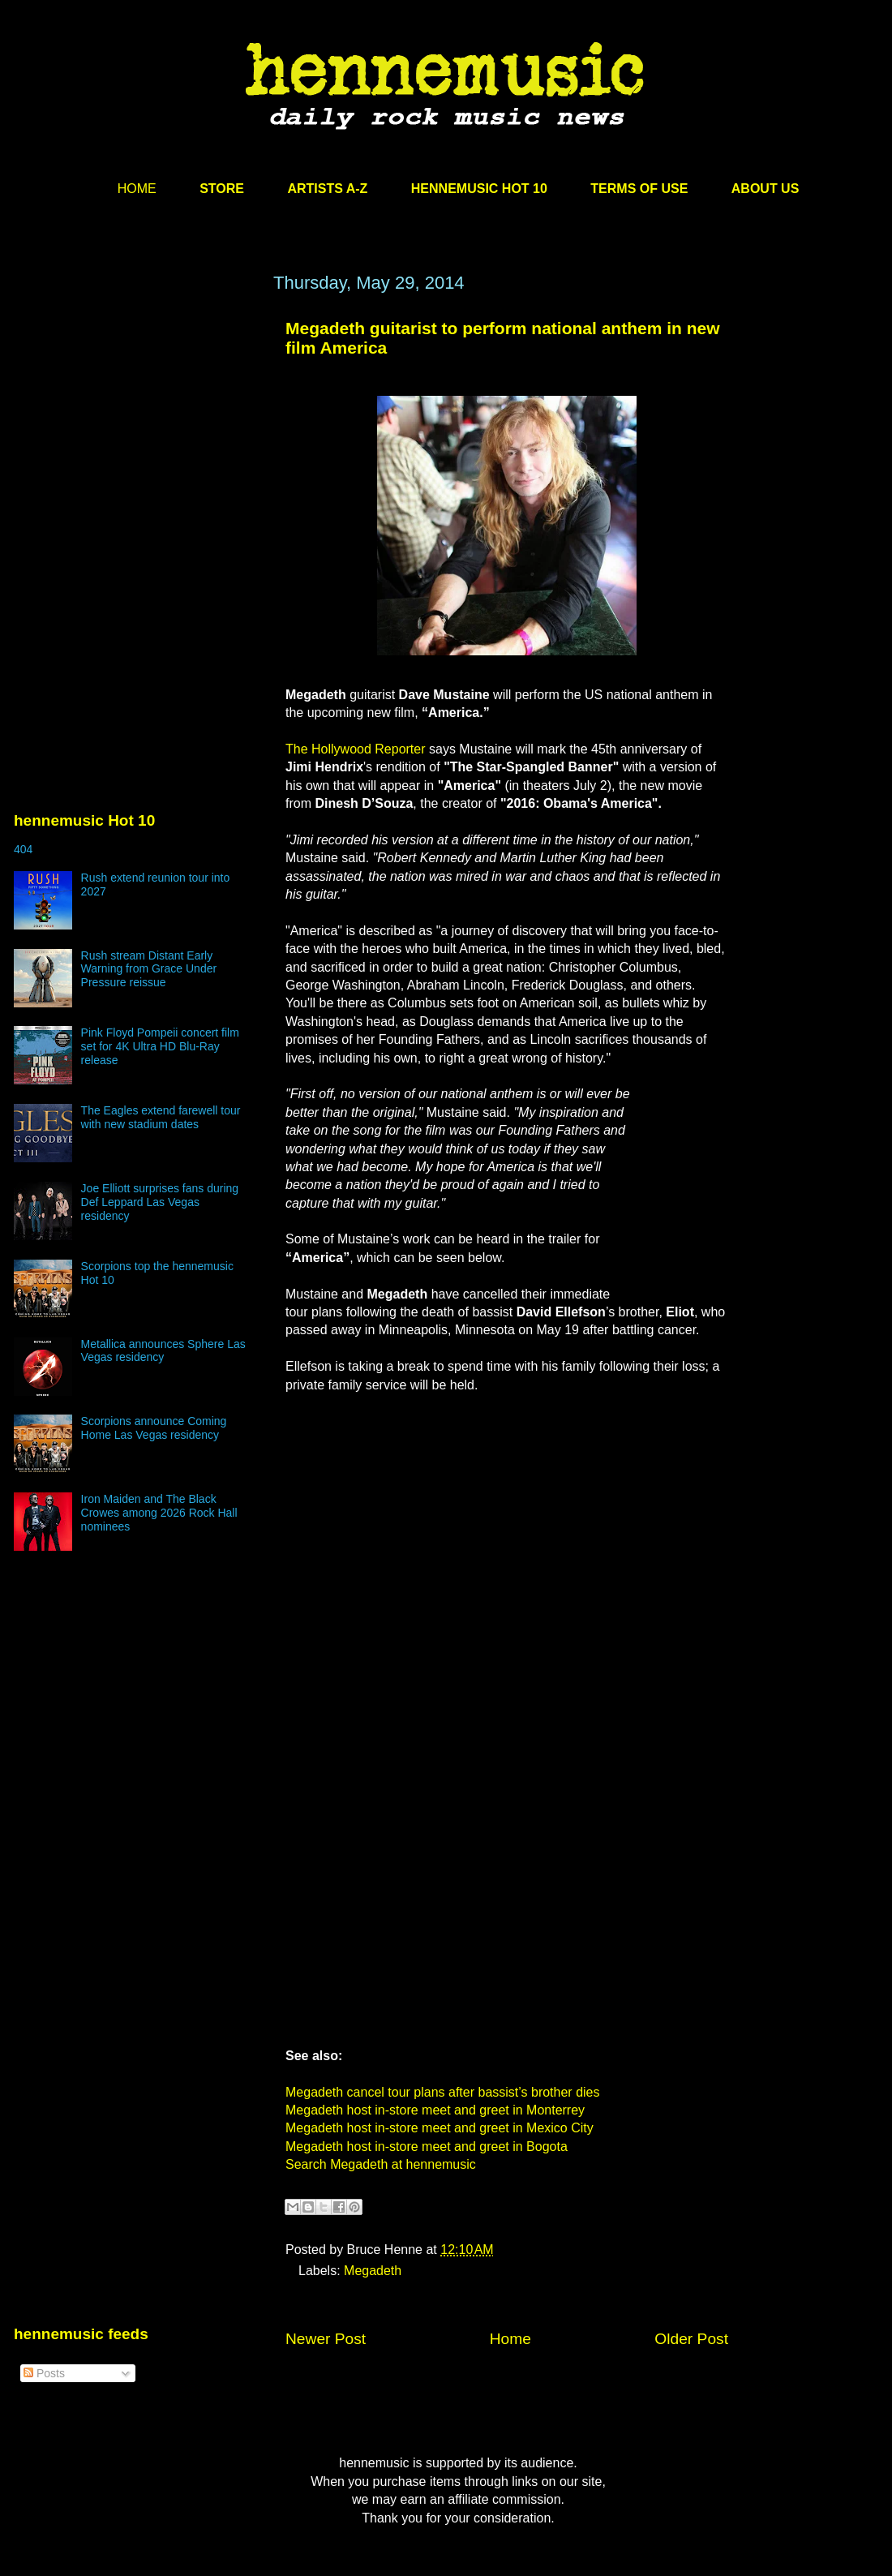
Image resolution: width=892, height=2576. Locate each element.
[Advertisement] (135, 427)
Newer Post (325, 2338)
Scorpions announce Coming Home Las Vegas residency (154, 1428)
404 (23, 849)
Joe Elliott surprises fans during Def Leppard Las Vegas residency (160, 1202)
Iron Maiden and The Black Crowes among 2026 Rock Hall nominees (159, 1512)
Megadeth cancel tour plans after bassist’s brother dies (442, 2092)
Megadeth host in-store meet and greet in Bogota (426, 2146)
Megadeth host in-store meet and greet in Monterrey (435, 2110)
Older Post (691, 2338)
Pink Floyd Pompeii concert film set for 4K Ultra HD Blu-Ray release (160, 1046)
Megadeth (372, 2271)
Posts (44, 2373)
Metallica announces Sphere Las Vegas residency (163, 1350)
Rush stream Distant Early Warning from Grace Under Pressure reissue (149, 969)
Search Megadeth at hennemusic (380, 2164)
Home (510, 2338)
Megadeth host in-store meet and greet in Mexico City (439, 2128)
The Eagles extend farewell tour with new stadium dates (161, 1117)
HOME (137, 188)
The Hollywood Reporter (355, 749)
